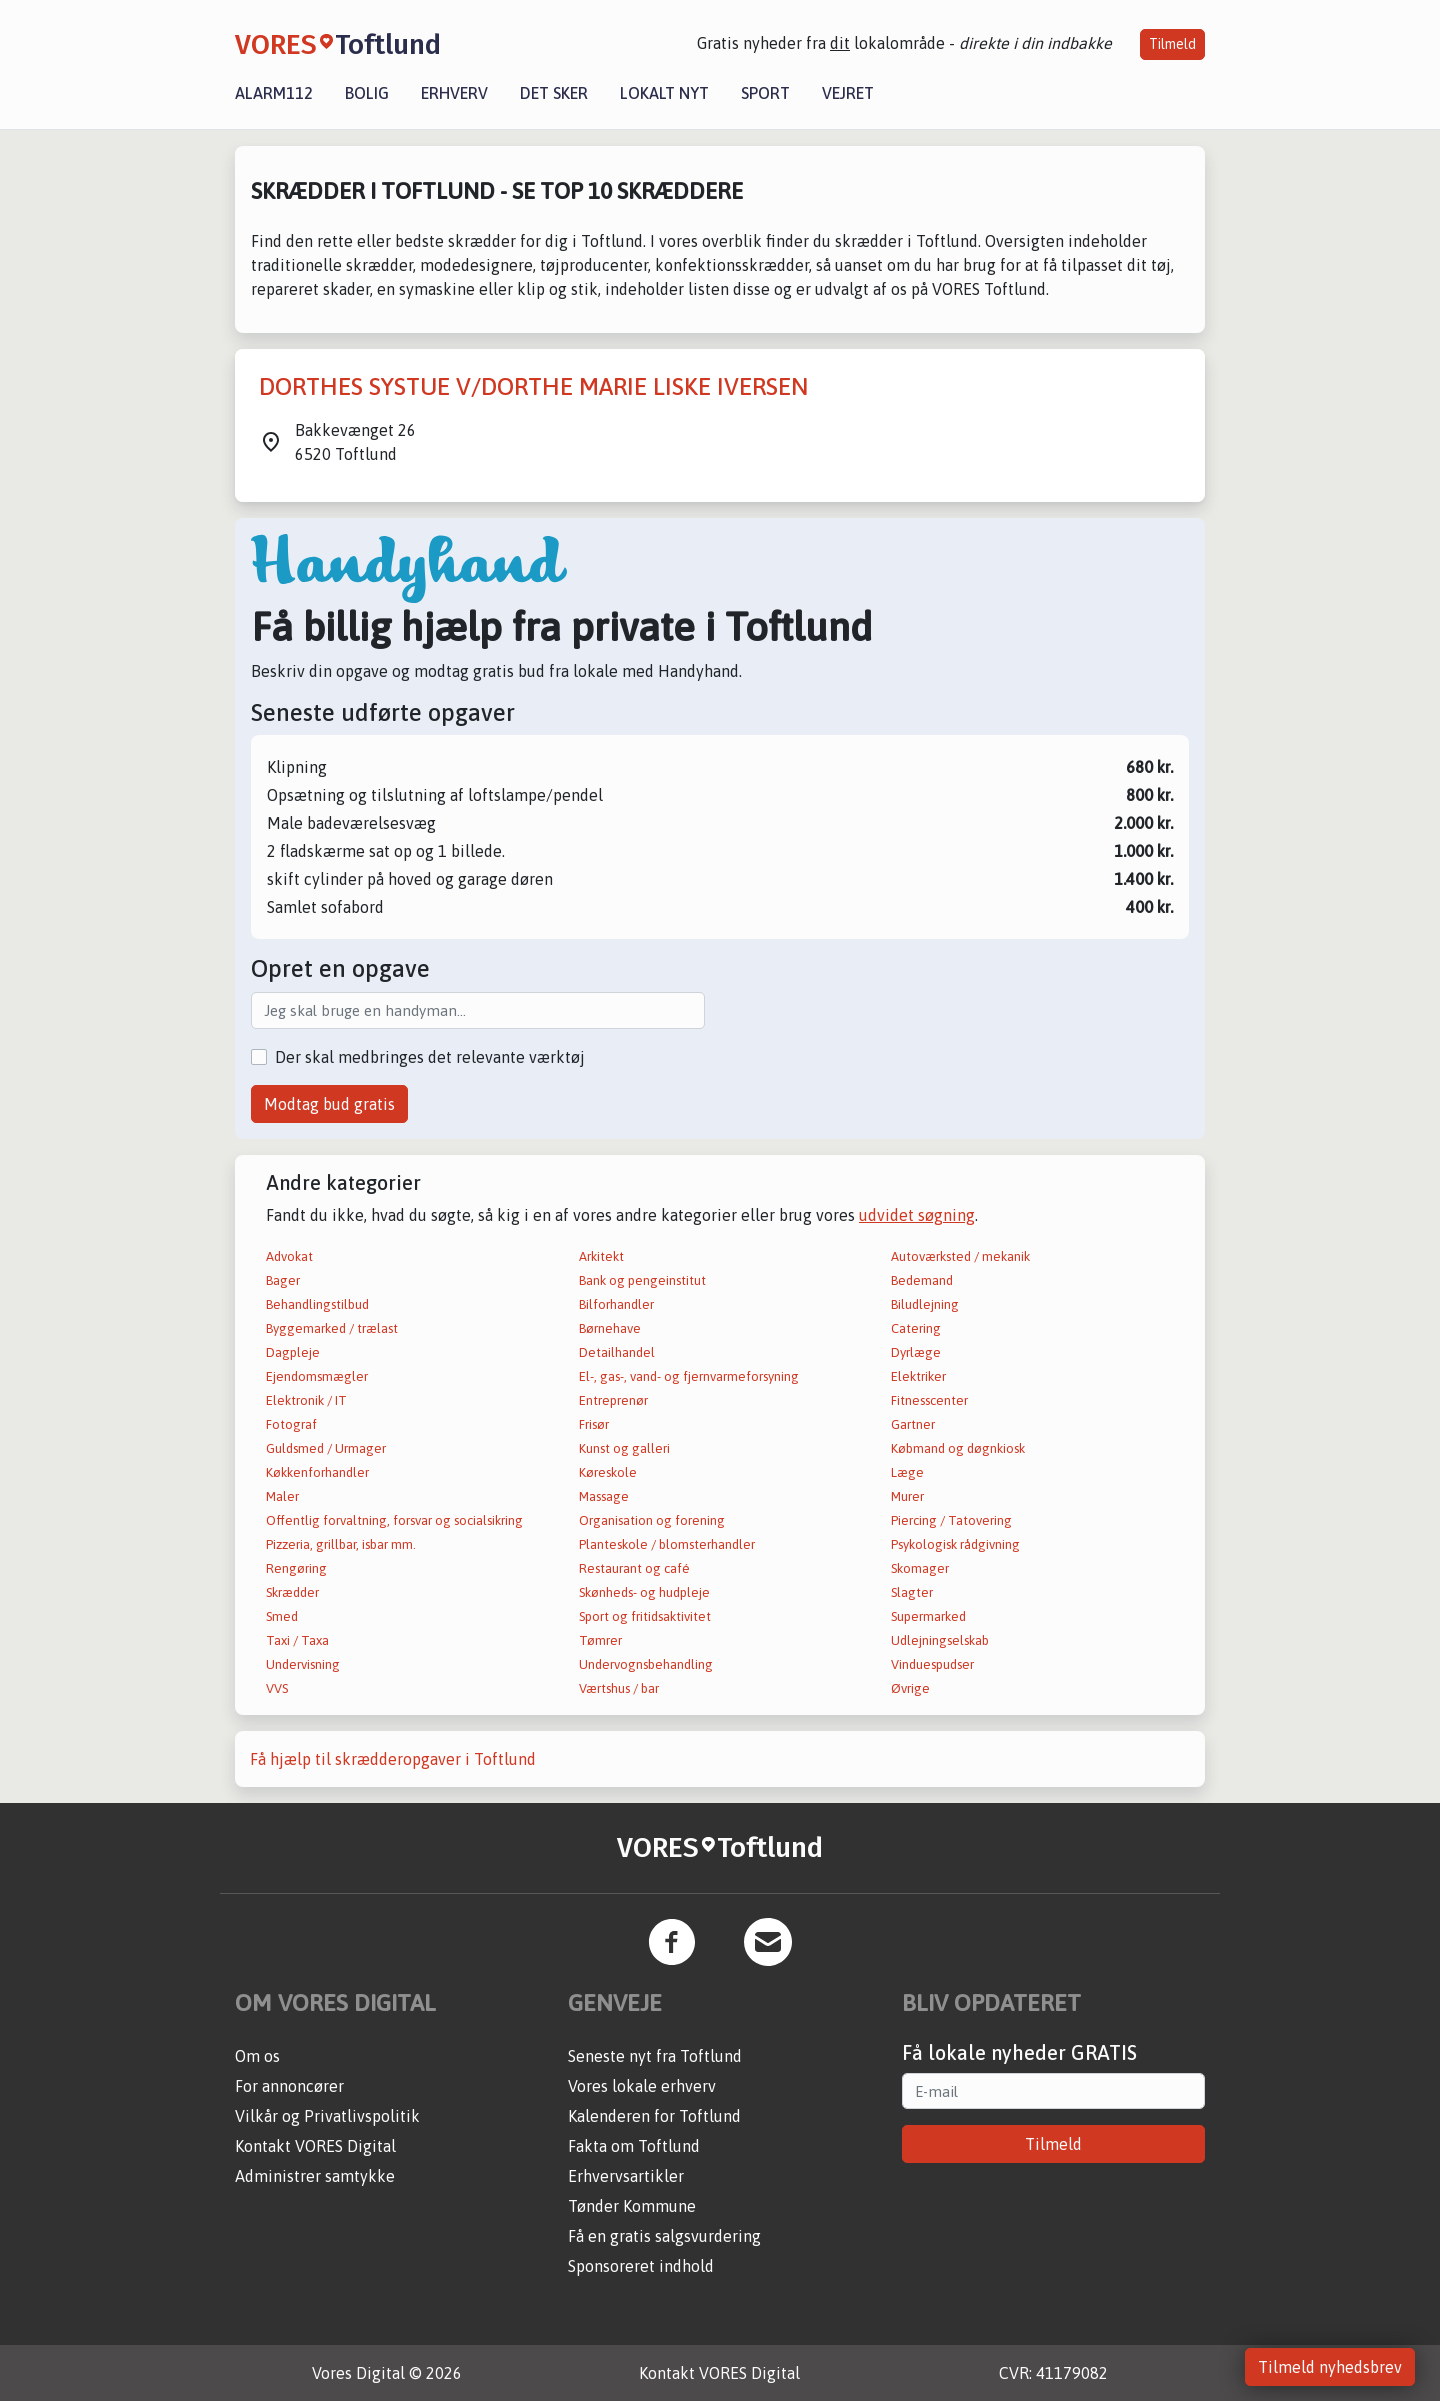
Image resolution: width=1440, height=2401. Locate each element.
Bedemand (922, 1280)
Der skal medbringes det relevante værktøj (430, 1057)
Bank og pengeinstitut (642, 1280)
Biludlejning (925, 1304)
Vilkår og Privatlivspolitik (327, 2116)
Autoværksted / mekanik (960, 1256)
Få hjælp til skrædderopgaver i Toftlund (393, 1759)
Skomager (920, 1568)
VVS (277, 1688)
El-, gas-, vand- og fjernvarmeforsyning (689, 1376)
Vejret (848, 93)
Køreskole (608, 1472)
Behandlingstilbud (317, 1304)
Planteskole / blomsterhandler (667, 1544)
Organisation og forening (652, 1520)
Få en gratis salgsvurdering (664, 2236)
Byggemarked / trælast (332, 1328)
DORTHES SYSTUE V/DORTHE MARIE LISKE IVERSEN (533, 386)
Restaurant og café (634, 1568)
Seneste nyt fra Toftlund (655, 2056)
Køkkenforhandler (317, 1472)
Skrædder (292, 1592)
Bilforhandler (616, 1304)
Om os (257, 2056)
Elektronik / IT (306, 1400)
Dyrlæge (916, 1352)
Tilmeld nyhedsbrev (1330, 2367)
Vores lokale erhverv (642, 2086)
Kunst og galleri (624, 1448)
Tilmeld (1172, 44)
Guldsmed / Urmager (326, 1448)
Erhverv (454, 93)
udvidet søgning (917, 1215)
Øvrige (910, 1688)
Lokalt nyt (664, 93)
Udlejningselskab (940, 1640)
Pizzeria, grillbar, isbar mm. (341, 1544)
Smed (282, 1616)
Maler (282, 1496)
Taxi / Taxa (297, 1640)
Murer (907, 1496)
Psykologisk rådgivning (955, 1544)
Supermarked (928, 1616)
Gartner (913, 1424)
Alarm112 (274, 93)
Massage (604, 1496)
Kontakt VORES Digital (315, 2146)
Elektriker (918, 1376)
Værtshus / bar (619, 1688)
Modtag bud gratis (329, 1104)
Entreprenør (613, 1400)
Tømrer (600, 1640)
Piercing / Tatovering (951, 1520)
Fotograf (291, 1424)
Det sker (554, 93)
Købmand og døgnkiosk (958, 1448)
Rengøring (296, 1568)
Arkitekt (601, 1256)
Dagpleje (293, 1352)
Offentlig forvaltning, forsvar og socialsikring (394, 1520)
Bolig (367, 93)
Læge (907, 1472)
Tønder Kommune (632, 2206)
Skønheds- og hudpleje (644, 1592)
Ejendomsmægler (317, 1376)
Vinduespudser (932, 1664)
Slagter (912, 1592)
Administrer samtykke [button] (315, 2176)
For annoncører (289, 2086)
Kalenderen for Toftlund (654, 2116)
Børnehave (610, 1328)
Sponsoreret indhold (641, 2266)
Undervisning (303, 1664)
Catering (916, 1328)
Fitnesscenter (929, 1400)
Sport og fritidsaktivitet (645, 1616)
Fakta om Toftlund (634, 2146)
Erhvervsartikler (626, 2176)
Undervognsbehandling (646, 1664)
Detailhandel (617, 1352)
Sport (765, 93)
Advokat (289, 1256)
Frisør (594, 1424)
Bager (283, 1280)
